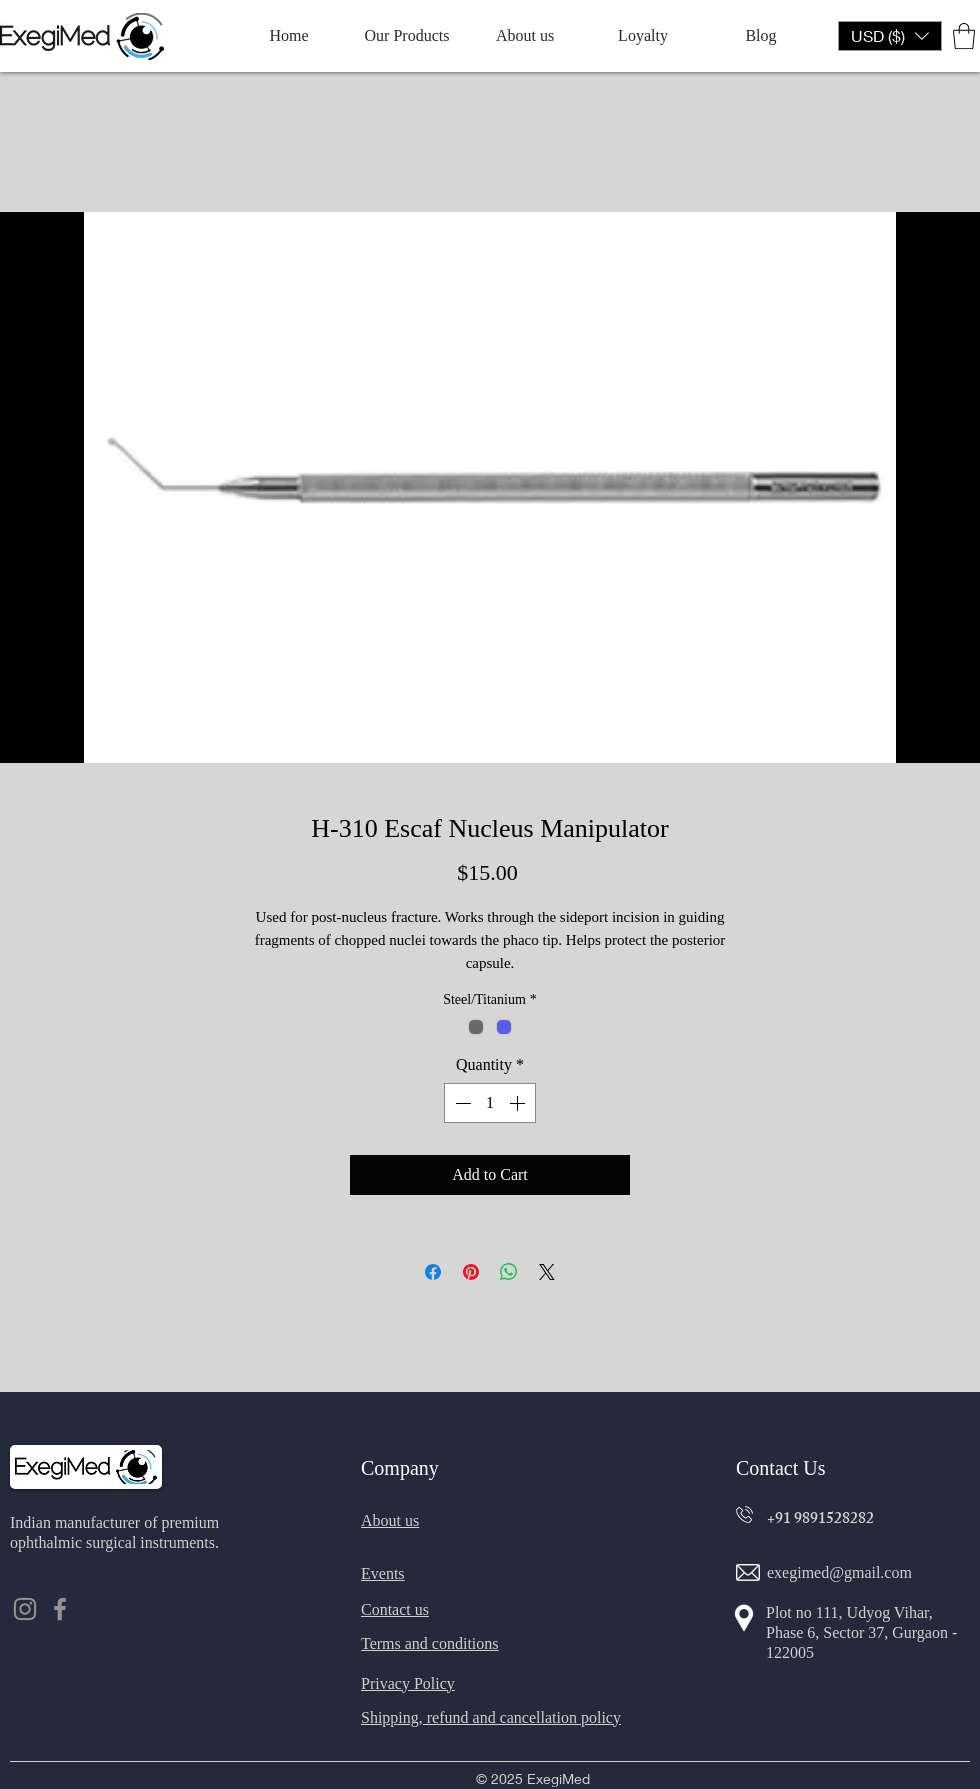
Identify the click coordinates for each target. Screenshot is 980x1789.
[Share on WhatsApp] (509, 1272)
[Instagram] (25, 1609)
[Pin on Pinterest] (471, 1272)
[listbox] (890, 36)
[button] (890, 36)
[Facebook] (60, 1609)
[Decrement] (461, 1103)
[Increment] (519, 1103)
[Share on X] (547, 1272)
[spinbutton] (490, 1103)
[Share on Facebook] (433, 1272)
